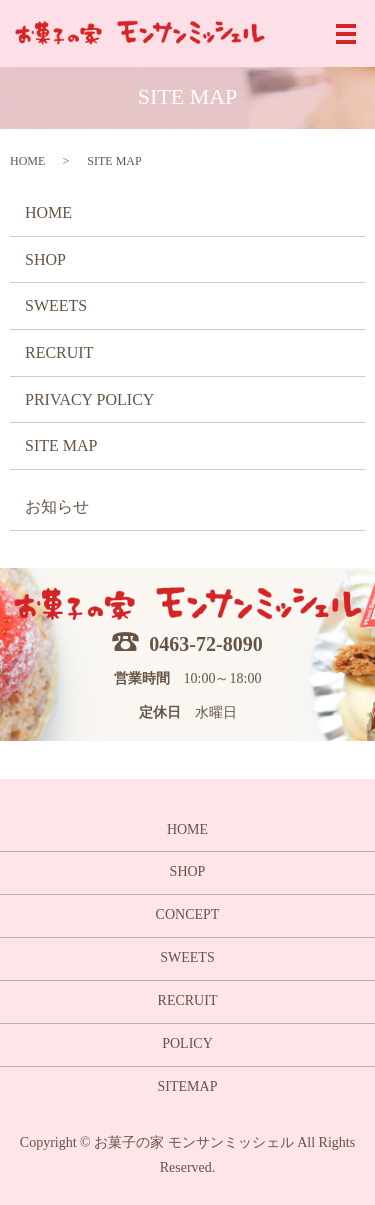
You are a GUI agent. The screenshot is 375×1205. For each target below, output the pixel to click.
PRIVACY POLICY (89, 399)
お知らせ (57, 506)
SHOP (45, 259)
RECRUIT (59, 352)
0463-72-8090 (205, 644)
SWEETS (56, 305)
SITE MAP (61, 445)
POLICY (187, 1043)
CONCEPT (188, 914)
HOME (27, 161)
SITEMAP (188, 1086)
